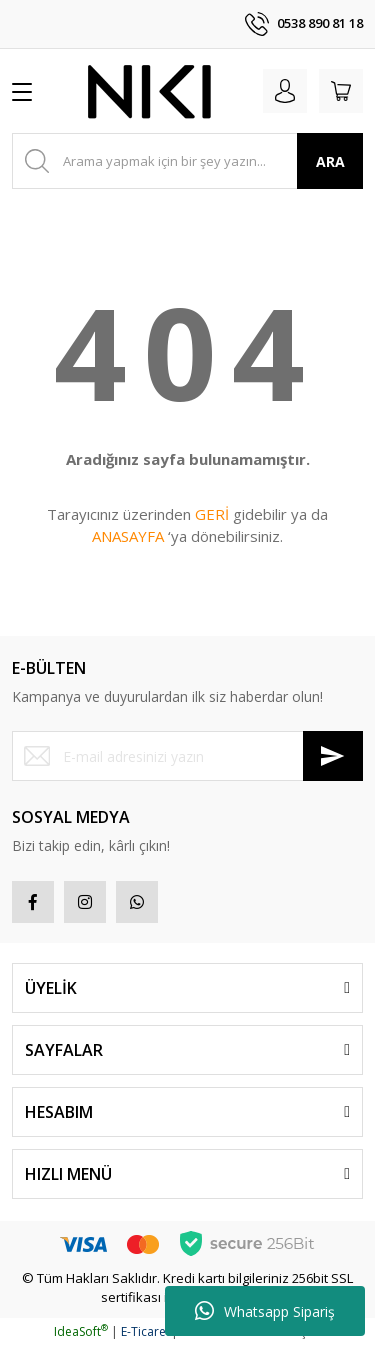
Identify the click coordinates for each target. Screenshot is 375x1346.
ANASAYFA (128, 536)
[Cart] (341, 91)
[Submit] (333, 756)
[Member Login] (285, 91)
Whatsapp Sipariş (265, 1311)
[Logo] (151, 91)
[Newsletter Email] (187, 756)
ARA (330, 161)
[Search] (187, 161)
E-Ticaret (145, 1331)
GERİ (212, 514)
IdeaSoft (81, 1331)
